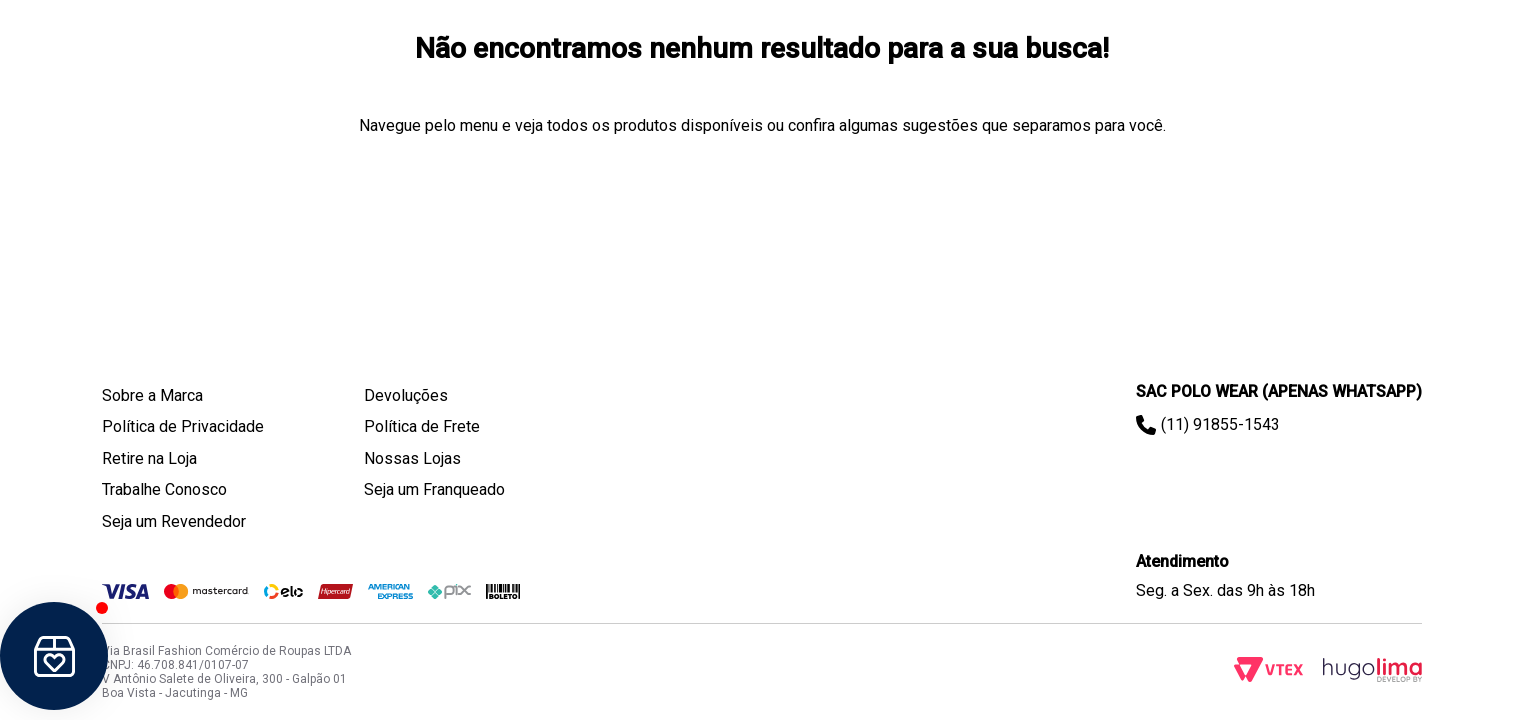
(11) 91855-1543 (1220, 424)
